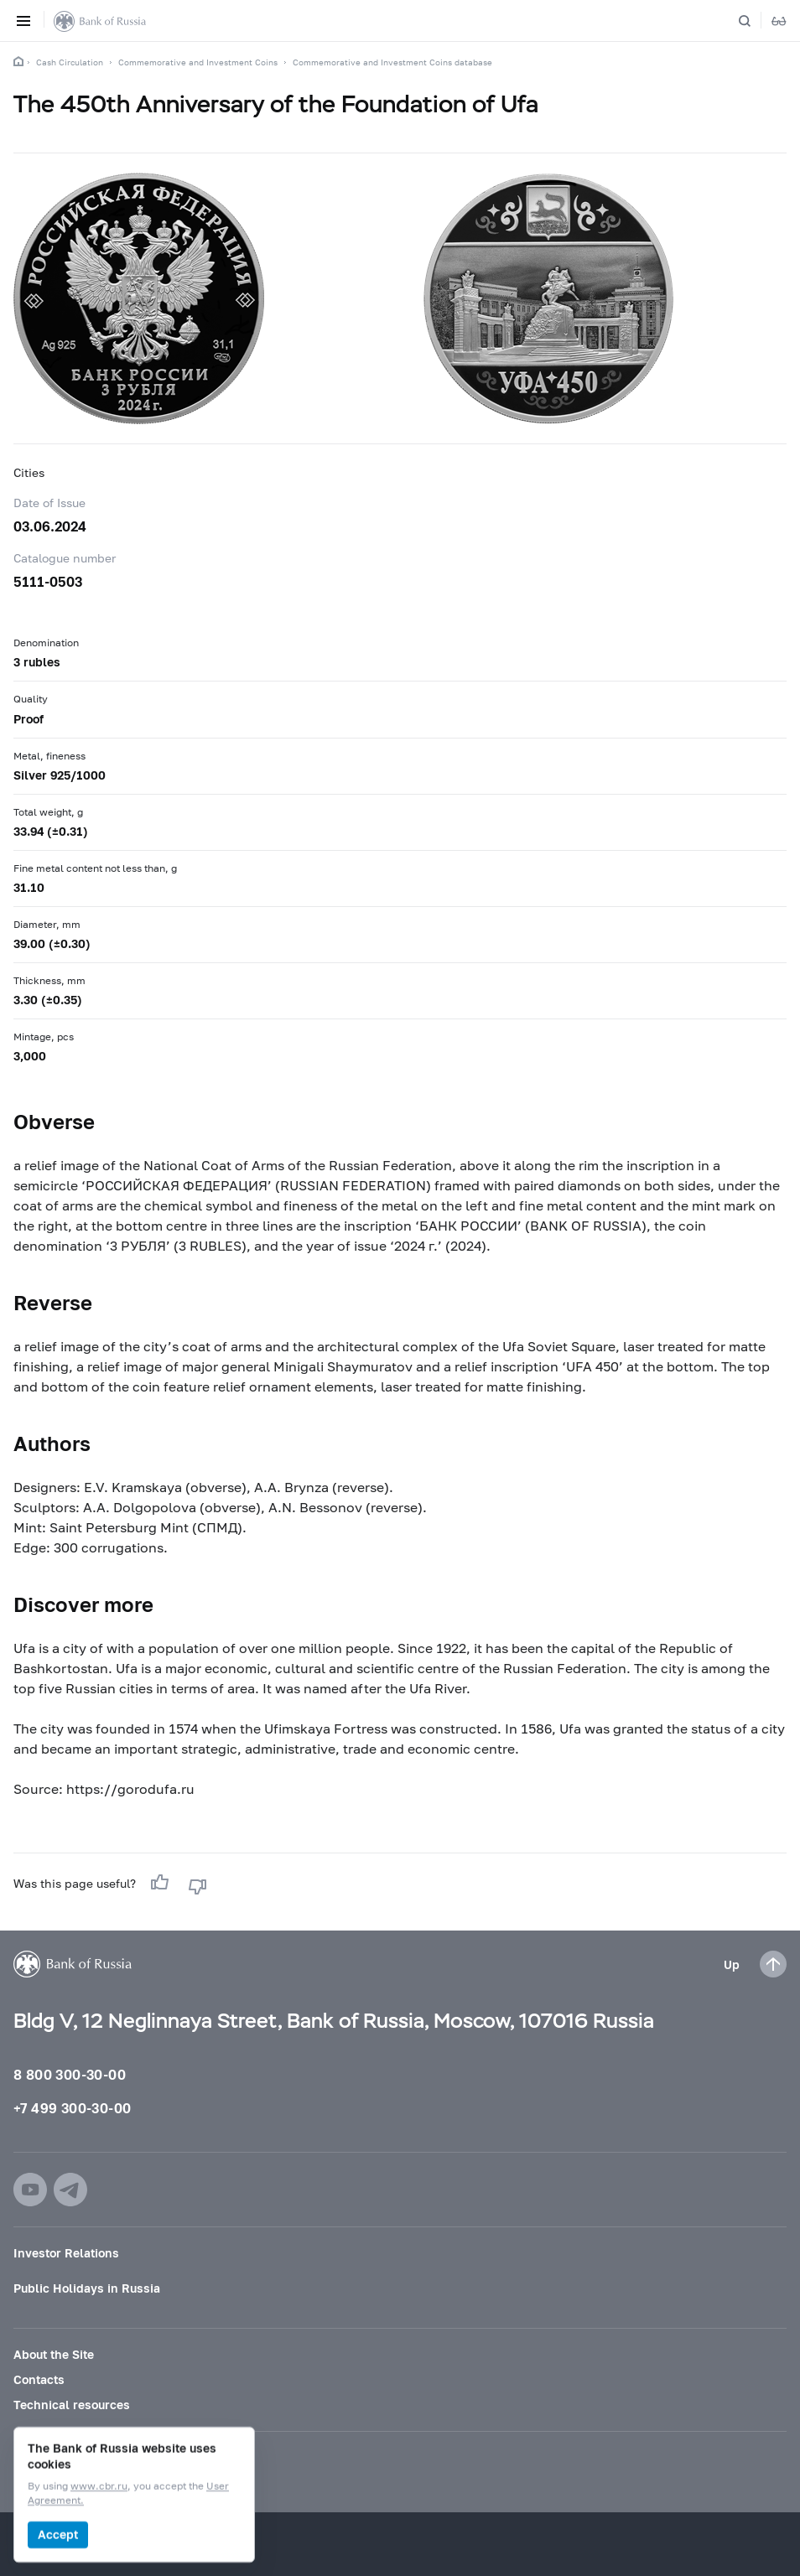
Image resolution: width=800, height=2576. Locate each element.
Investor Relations (66, 2253)
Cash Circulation (69, 62)
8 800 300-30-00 (69, 2074)
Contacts (39, 2379)
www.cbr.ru (98, 2486)
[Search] (754, 21)
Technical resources (71, 2404)
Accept (58, 2534)
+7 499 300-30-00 (72, 2108)
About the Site (53, 2354)
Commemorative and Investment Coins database (392, 62)
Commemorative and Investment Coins (198, 62)
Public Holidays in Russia (86, 2288)
